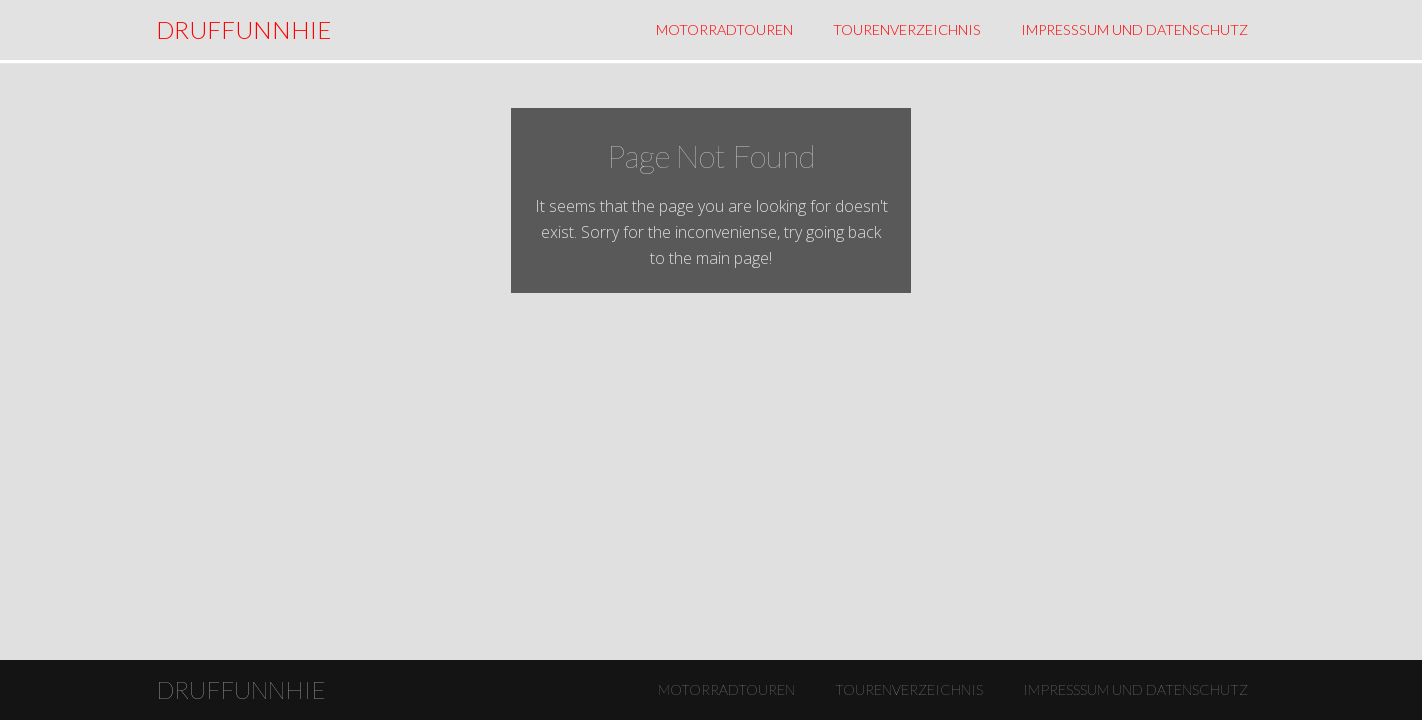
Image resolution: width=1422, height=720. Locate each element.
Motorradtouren (724, 29)
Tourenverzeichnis (907, 29)
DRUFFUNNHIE (243, 29)
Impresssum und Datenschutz (1134, 29)
